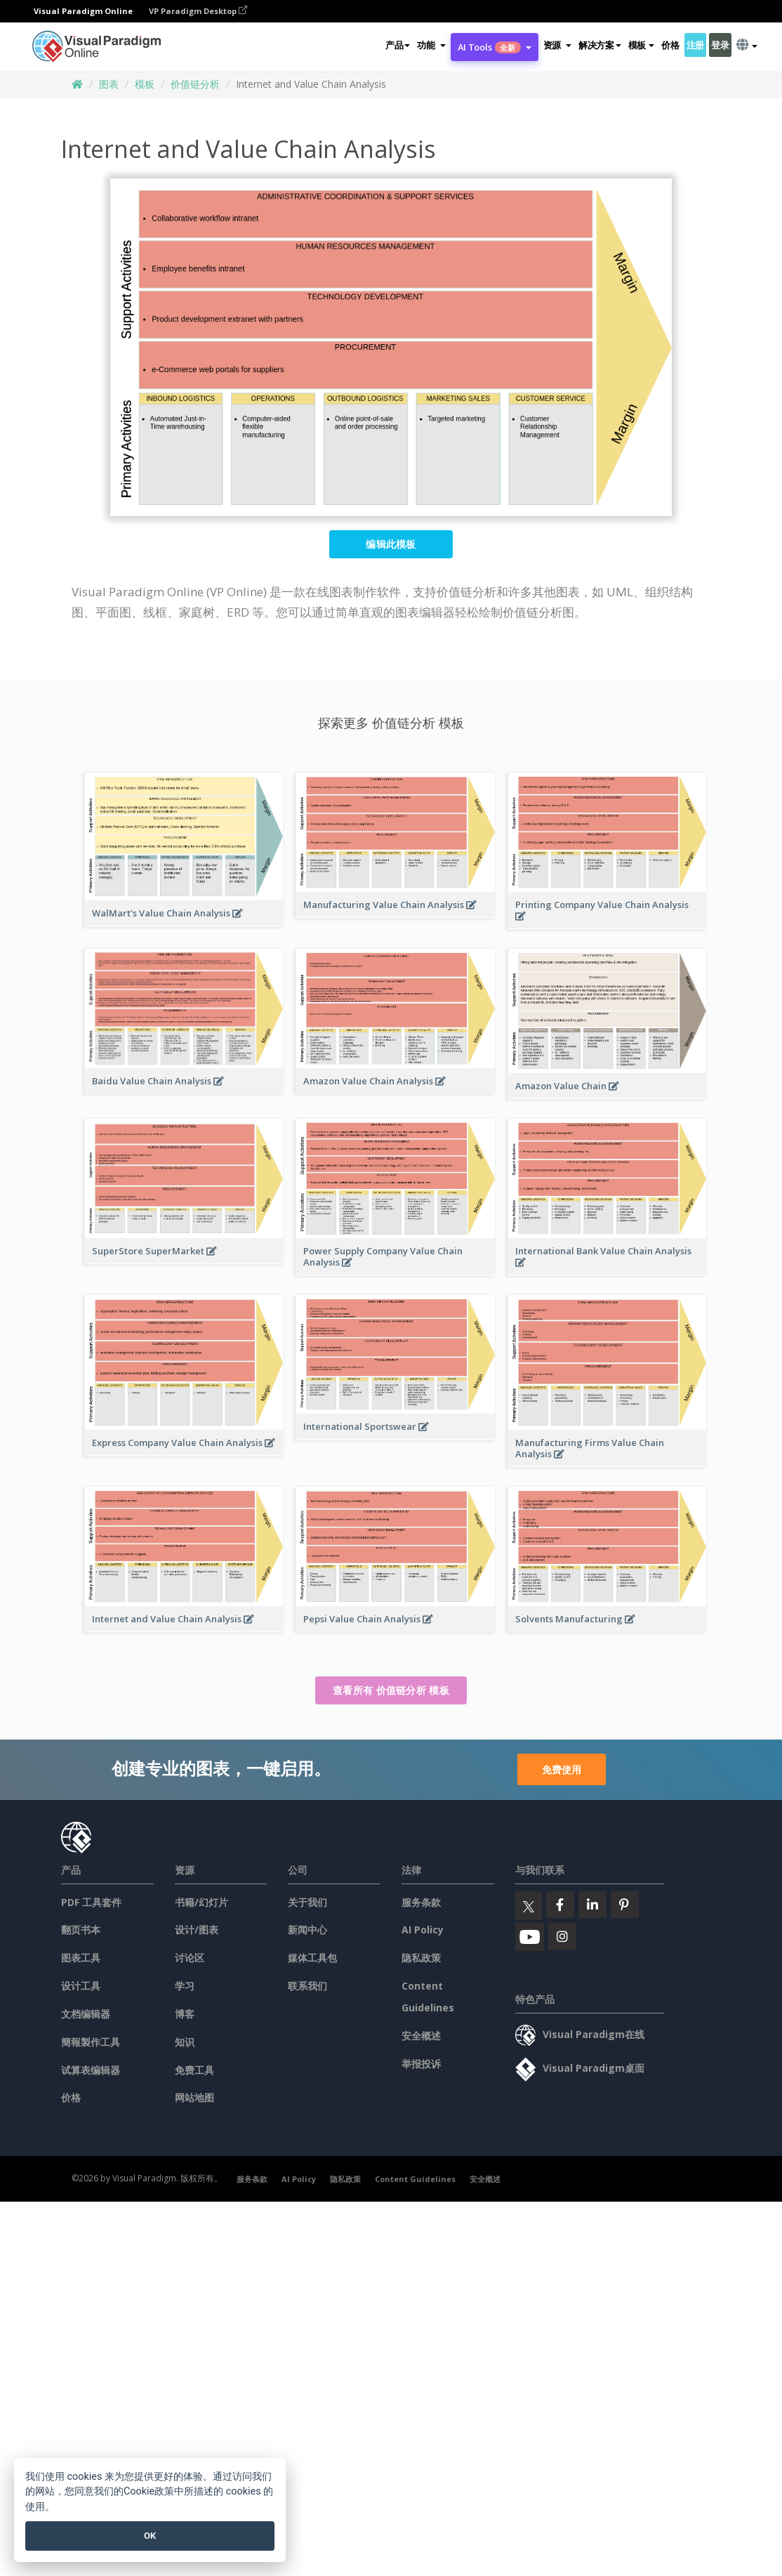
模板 (144, 84)
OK (150, 2535)
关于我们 (307, 1902)
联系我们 (307, 1985)
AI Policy (423, 1929)
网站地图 (194, 2097)
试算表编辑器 (90, 2070)
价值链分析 (195, 84)
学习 (184, 1985)
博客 (184, 2013)
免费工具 (194, 2070)
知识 (184, 2042)
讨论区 (189, 1957)
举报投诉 (421, 2063)
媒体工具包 (312, 1957)
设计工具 (80, 1985)
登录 (720, 45)
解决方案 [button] (599, 45)
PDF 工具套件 (91, 1902)
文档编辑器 (85, 2013)
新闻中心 (307, 1929)
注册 (695, 45)
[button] (431, 45)
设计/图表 (196, 1929)
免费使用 (561, 1769)
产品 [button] (397, 45)
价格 (670, 45)
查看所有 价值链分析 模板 (391, 1690)
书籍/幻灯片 (201, 1902)
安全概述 (421, 2035)
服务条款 (421, 1902)
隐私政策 (421, 1957)
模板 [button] (641, 45)
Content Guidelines (415, 2179)
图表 (109, 84)
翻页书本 (80, 1929)
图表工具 (80, 1957)
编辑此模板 (391, 544)
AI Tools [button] (494, 47)
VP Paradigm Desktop (198, 11)
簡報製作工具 (90, 2042)
